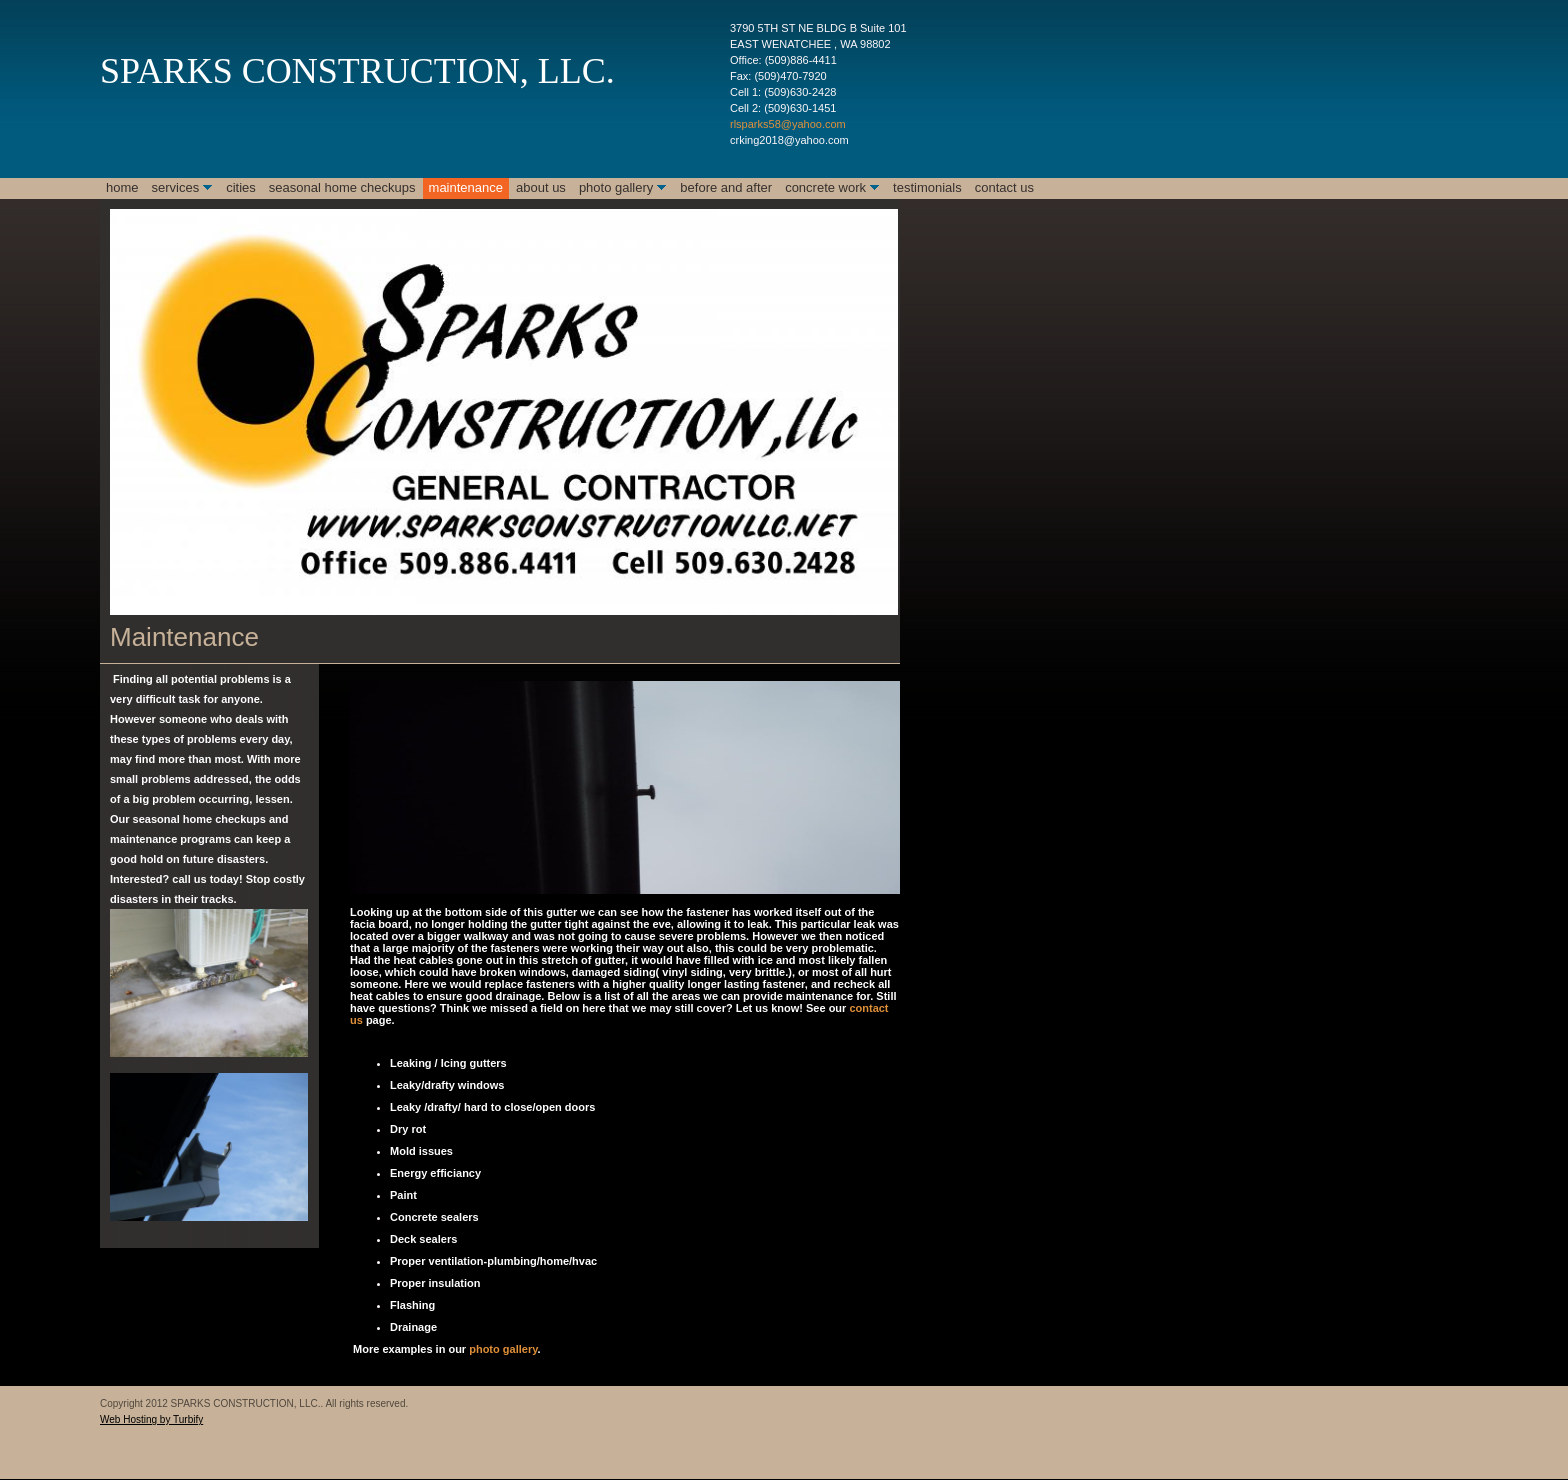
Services (176, 187)
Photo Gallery (616, 187)
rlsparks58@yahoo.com (788, 124)
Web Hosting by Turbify (151, 1419)
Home (122, 187)
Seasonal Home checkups (342, 187)
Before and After (726, 187)
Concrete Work (825, 187)
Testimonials (927, 187)
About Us (541, 187)
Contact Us (1004, 187)
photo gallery (501, 1349)
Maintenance (466, 187)
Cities (241, 187)
